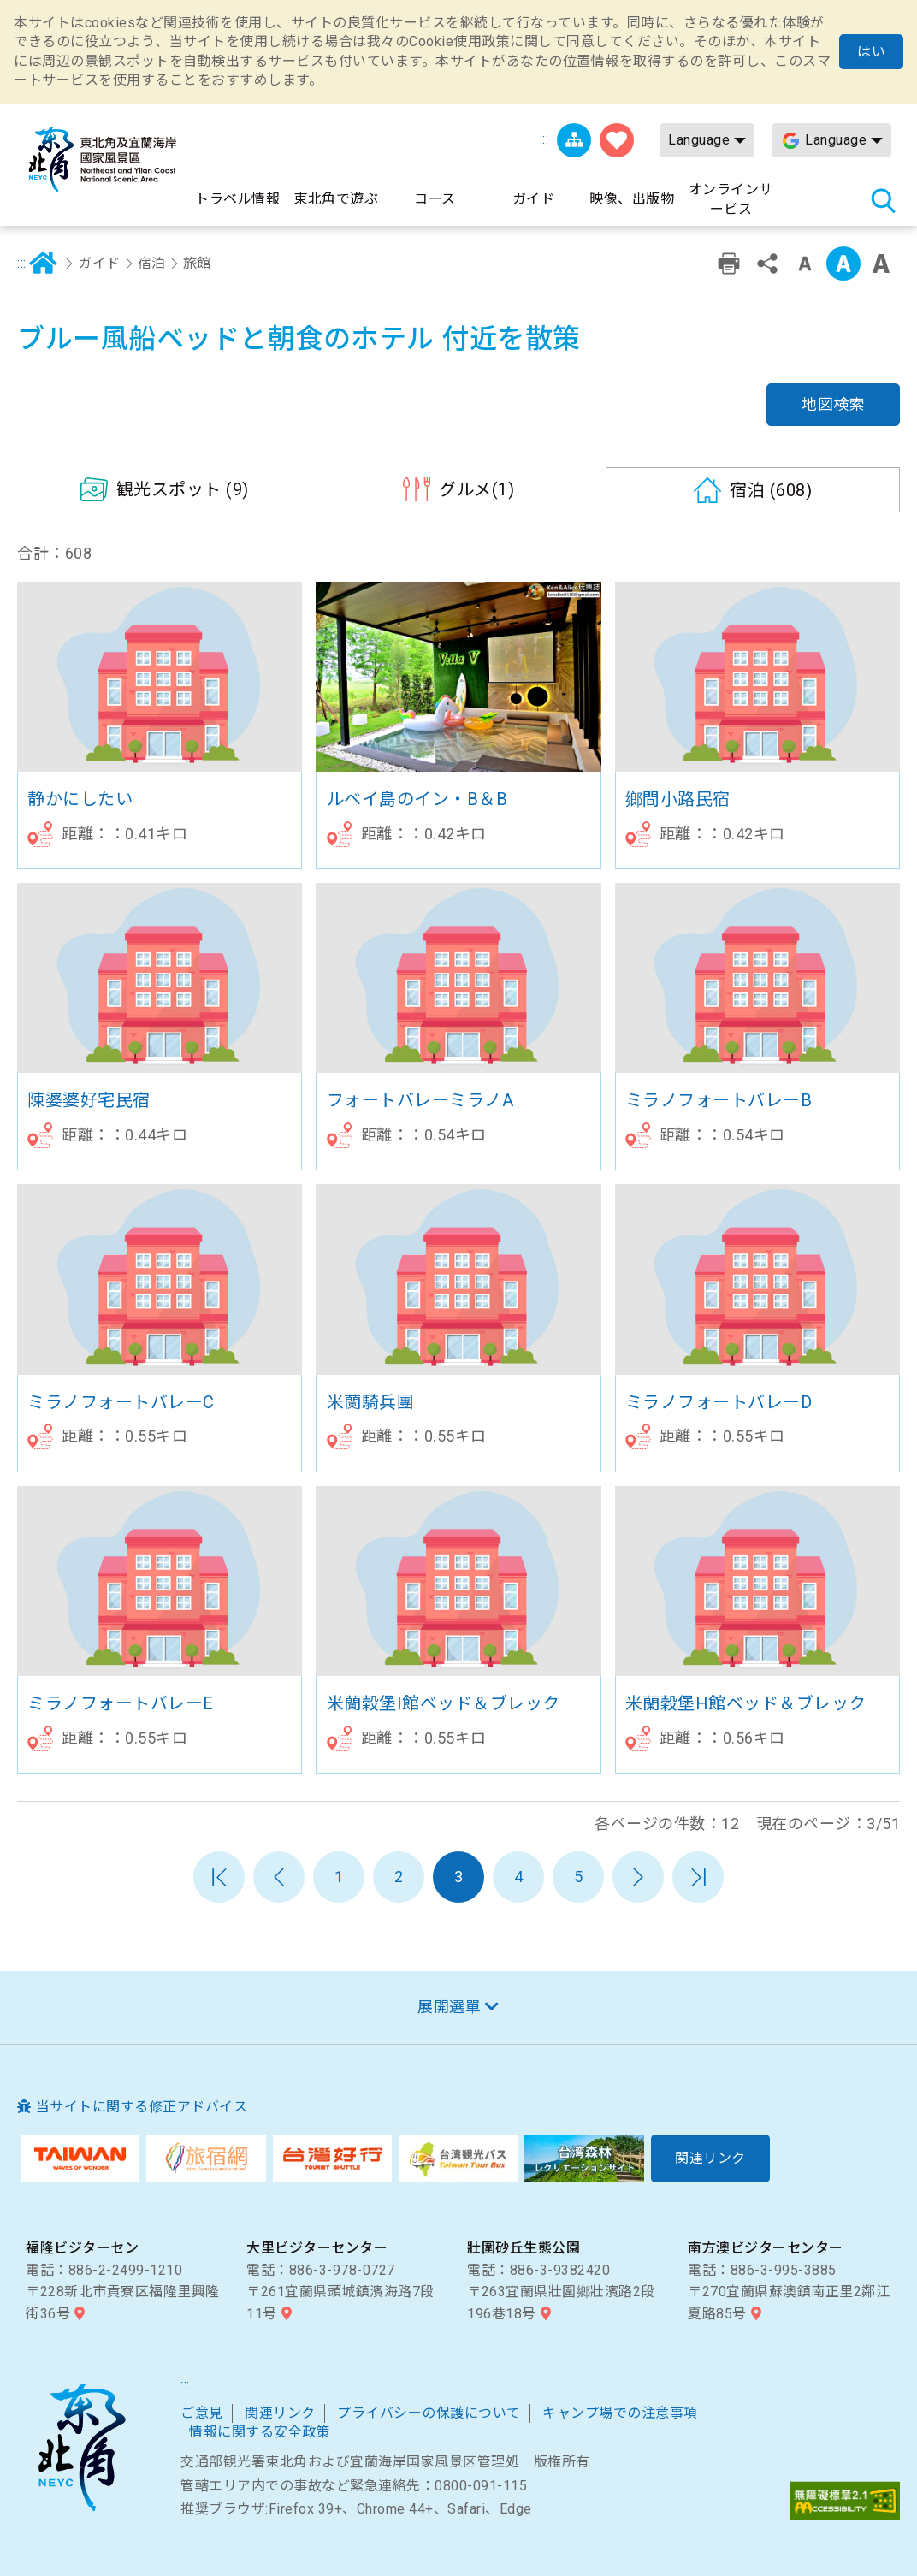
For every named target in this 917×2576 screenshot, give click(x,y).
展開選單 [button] (449, 2007)
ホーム (44, 263)
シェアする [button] (767, 263)
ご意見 (201, 2413)
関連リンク (280, 2413)
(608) (771, 490)
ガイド (99, 263)
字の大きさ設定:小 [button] (805, 263)
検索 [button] (883, 200)
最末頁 (698, 1877)
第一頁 (219, 1877)
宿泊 (152, 263)
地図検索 (833, 404)
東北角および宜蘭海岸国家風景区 (81, 2448)
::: (544, 139)
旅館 (197, 263)
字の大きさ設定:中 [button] (843, 263)
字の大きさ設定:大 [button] (881, 263)
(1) (476, 489)
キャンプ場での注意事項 (620, 2413)
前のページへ (279, 1877)
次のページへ (638, 1877)
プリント (729, 263)
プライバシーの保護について (429, 2413)
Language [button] (699, 140)
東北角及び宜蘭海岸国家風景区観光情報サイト (102, 160)
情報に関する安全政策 (259, 2432)
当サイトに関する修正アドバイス (142, 2107)
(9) (182, 489)
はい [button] (871, 52)
